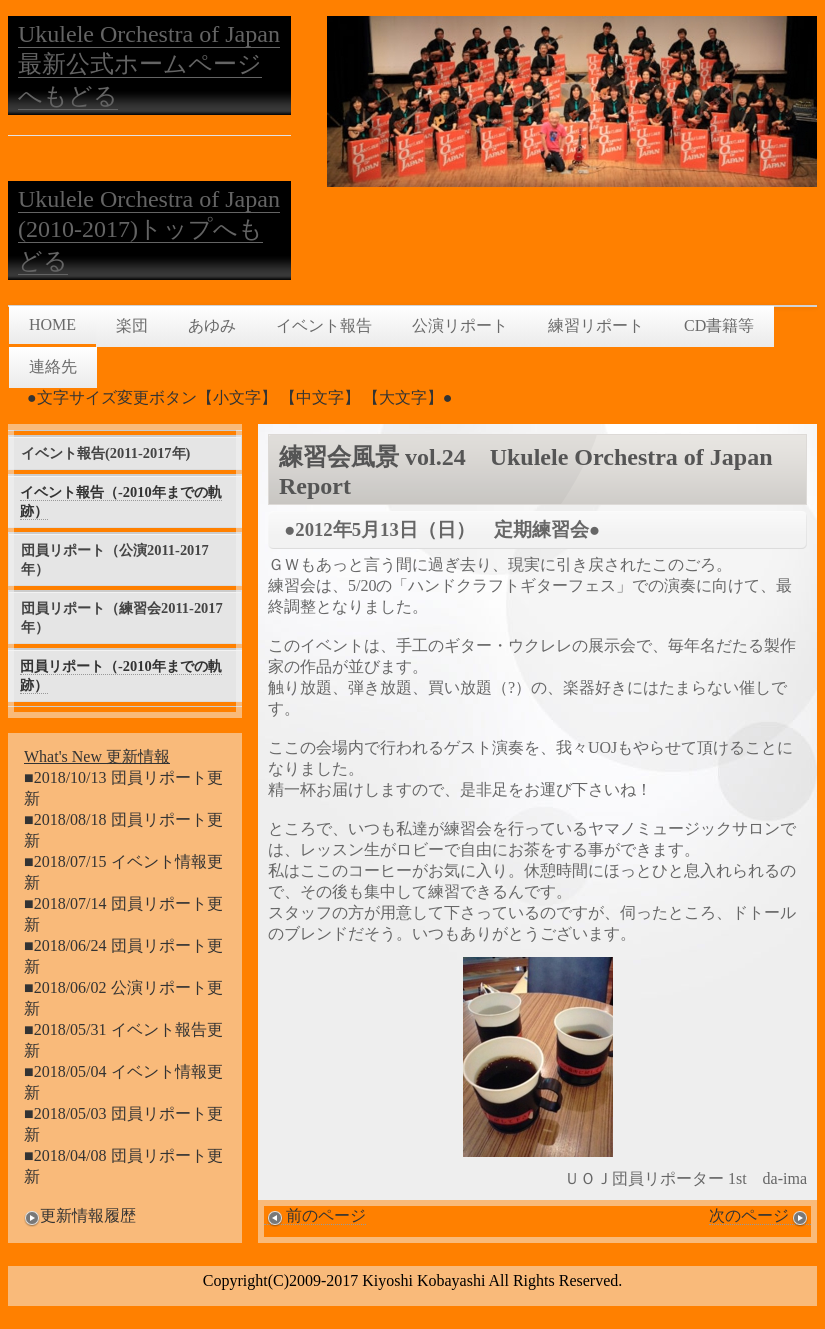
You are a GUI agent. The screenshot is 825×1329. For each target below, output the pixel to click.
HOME (52, 324)
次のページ (760, 1216)
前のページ (315, 1216)
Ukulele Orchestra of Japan (149, 34)
